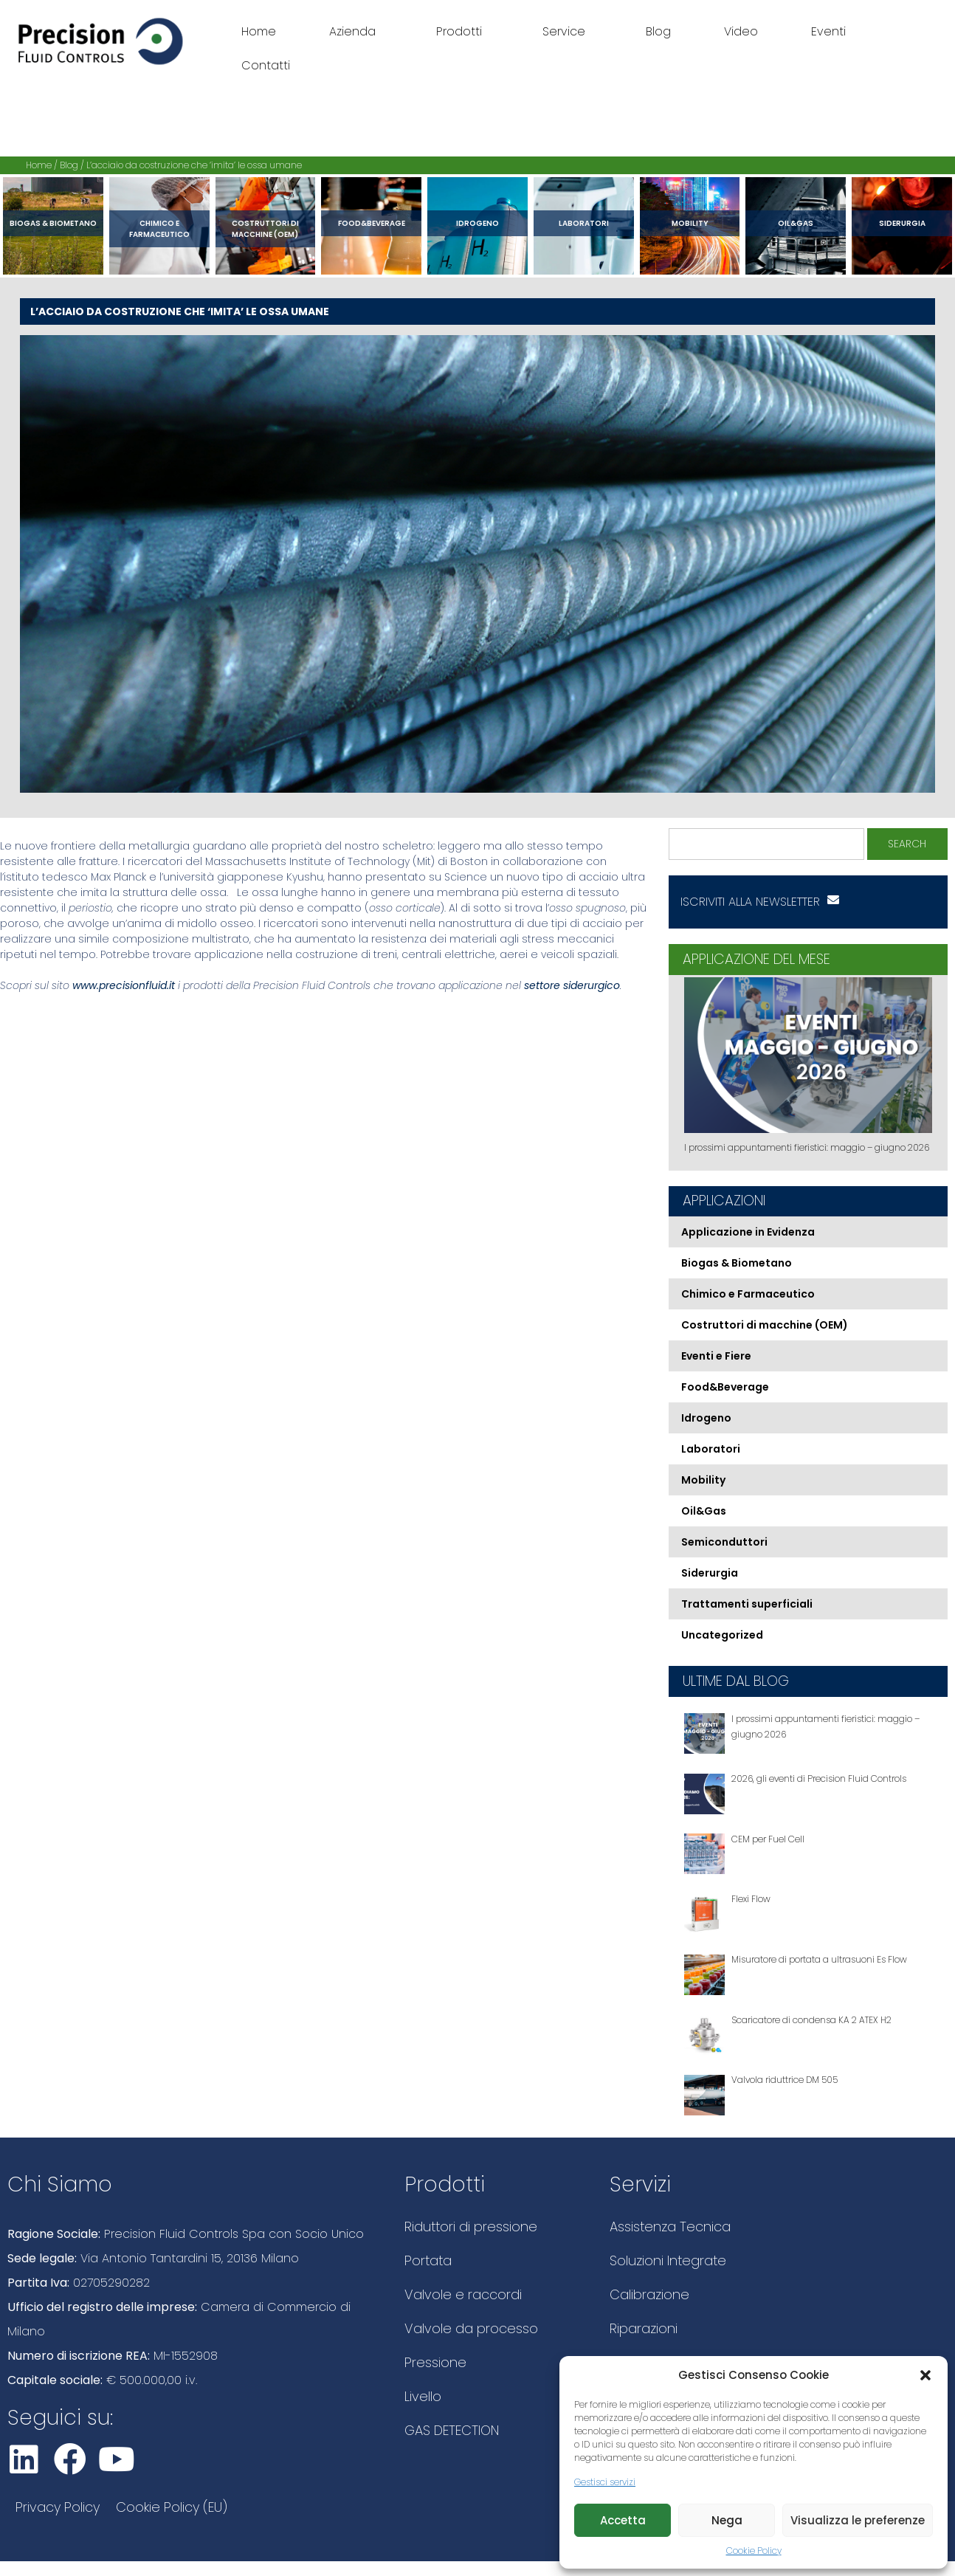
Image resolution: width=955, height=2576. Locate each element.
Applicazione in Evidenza (748, 1232)
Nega (726, 2520)
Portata (428, 2260)
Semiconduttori (724, 1542)
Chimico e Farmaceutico (159, 229)
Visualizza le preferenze (857, 2520)
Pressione (435, 2362)
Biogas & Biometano (53, 223)
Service (567, 31)
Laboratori (584, 223)
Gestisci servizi (604, 2482)
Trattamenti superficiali (747, 1604)
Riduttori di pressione (470, 2226)
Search (907, 843)
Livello (422, 2396)
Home (258, 31)
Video (741, 31)
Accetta (623, 2520)
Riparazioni (644, 2328)
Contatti (265, 65)
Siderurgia (902, 223)
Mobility (690, 223)
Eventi (828, 31)
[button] (925, 2375)
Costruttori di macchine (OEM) (265, 229)
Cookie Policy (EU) (171, 2507)
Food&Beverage (371, 223)
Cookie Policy (754, 2550)
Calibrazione (649, 2294)
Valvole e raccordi (463, 2294)
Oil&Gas (795, 223)
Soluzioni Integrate (668, 2260)
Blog (658, 31)
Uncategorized (722, 1635)
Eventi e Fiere (716, 1356)
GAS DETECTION (451, 2430)
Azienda (356, 31)
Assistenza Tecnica (670, 2226)
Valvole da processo (471, 2328)
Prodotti (462, 31)
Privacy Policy (57, 2507)
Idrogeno (477, 223)
